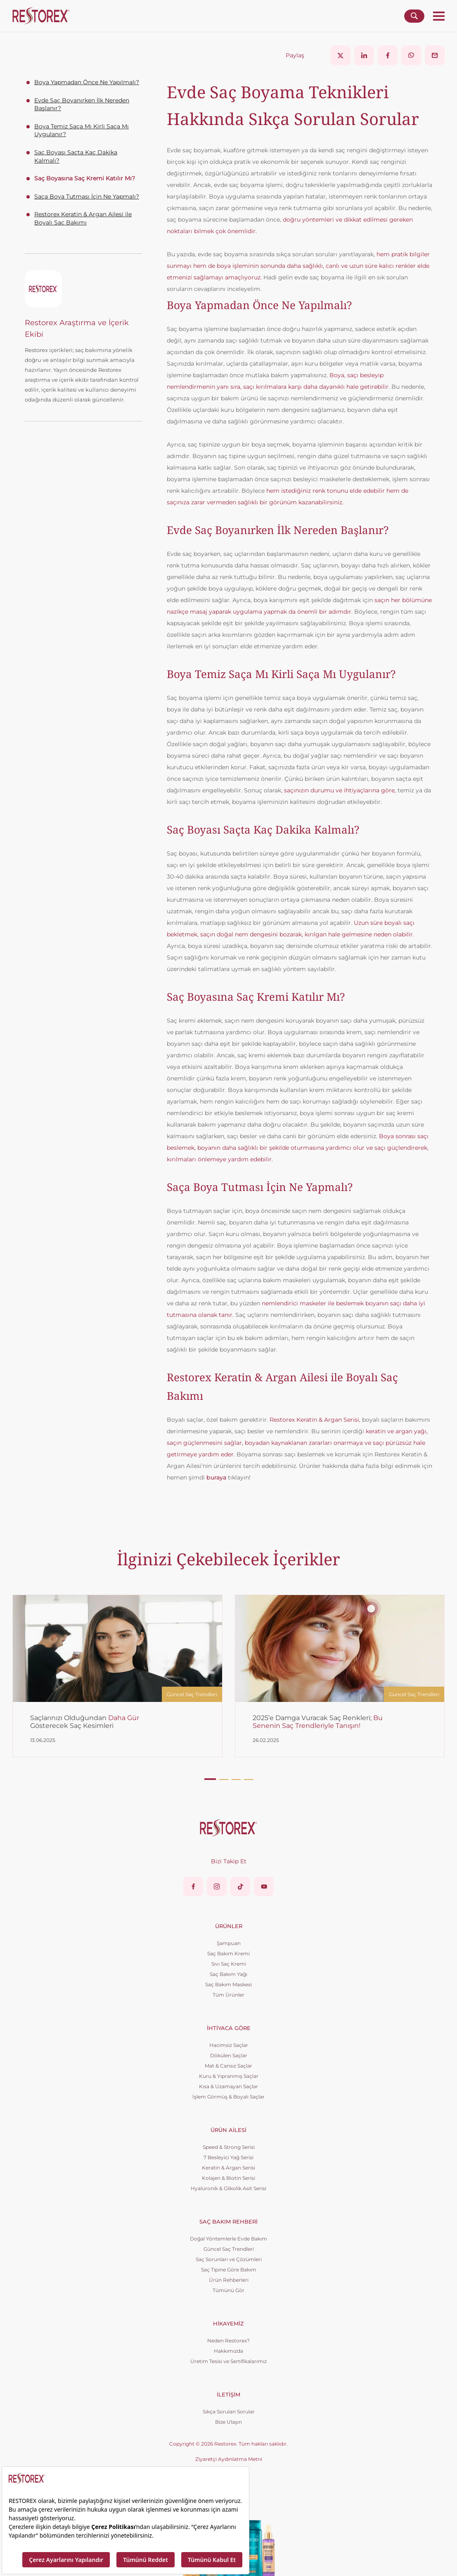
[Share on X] (340, 55)
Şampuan (229, 1943)
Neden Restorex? (228, 2340)
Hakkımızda (228, 2351)
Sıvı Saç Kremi (228, 1964)
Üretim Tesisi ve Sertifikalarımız (228, 2361)
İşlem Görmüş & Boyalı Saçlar (228, 2097)
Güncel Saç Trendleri (229, 2249)
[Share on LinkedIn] (364, 55)
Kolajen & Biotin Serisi (228, 2178)
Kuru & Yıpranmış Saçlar (228, 2076)
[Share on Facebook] (388, 55)
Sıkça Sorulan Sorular (229, 2411)
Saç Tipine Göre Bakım (228, 2269)
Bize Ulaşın (228, 2422)
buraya (216, 1477)
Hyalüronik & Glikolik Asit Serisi (228, 2188)
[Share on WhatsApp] (411, 55)
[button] (210, 1779)
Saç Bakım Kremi (228, 1953)
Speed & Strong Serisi (229, 2147)
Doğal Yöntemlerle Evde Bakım (228, 2239)
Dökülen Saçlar (228, 2055)
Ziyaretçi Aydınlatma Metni (228, 2459)
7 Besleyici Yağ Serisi (228, 2157)
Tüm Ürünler (228, 1995)
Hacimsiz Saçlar (228, 2045)
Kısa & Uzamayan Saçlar (228, 2086)
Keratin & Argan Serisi (228, 2168)
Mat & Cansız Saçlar (228, 2066)
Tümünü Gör (228, 2290)
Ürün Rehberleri (229, 2280)
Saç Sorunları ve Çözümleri (229, 2259)
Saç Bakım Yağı (228, 1974)
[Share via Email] (435, 55)
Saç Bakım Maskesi (228, 1984)
